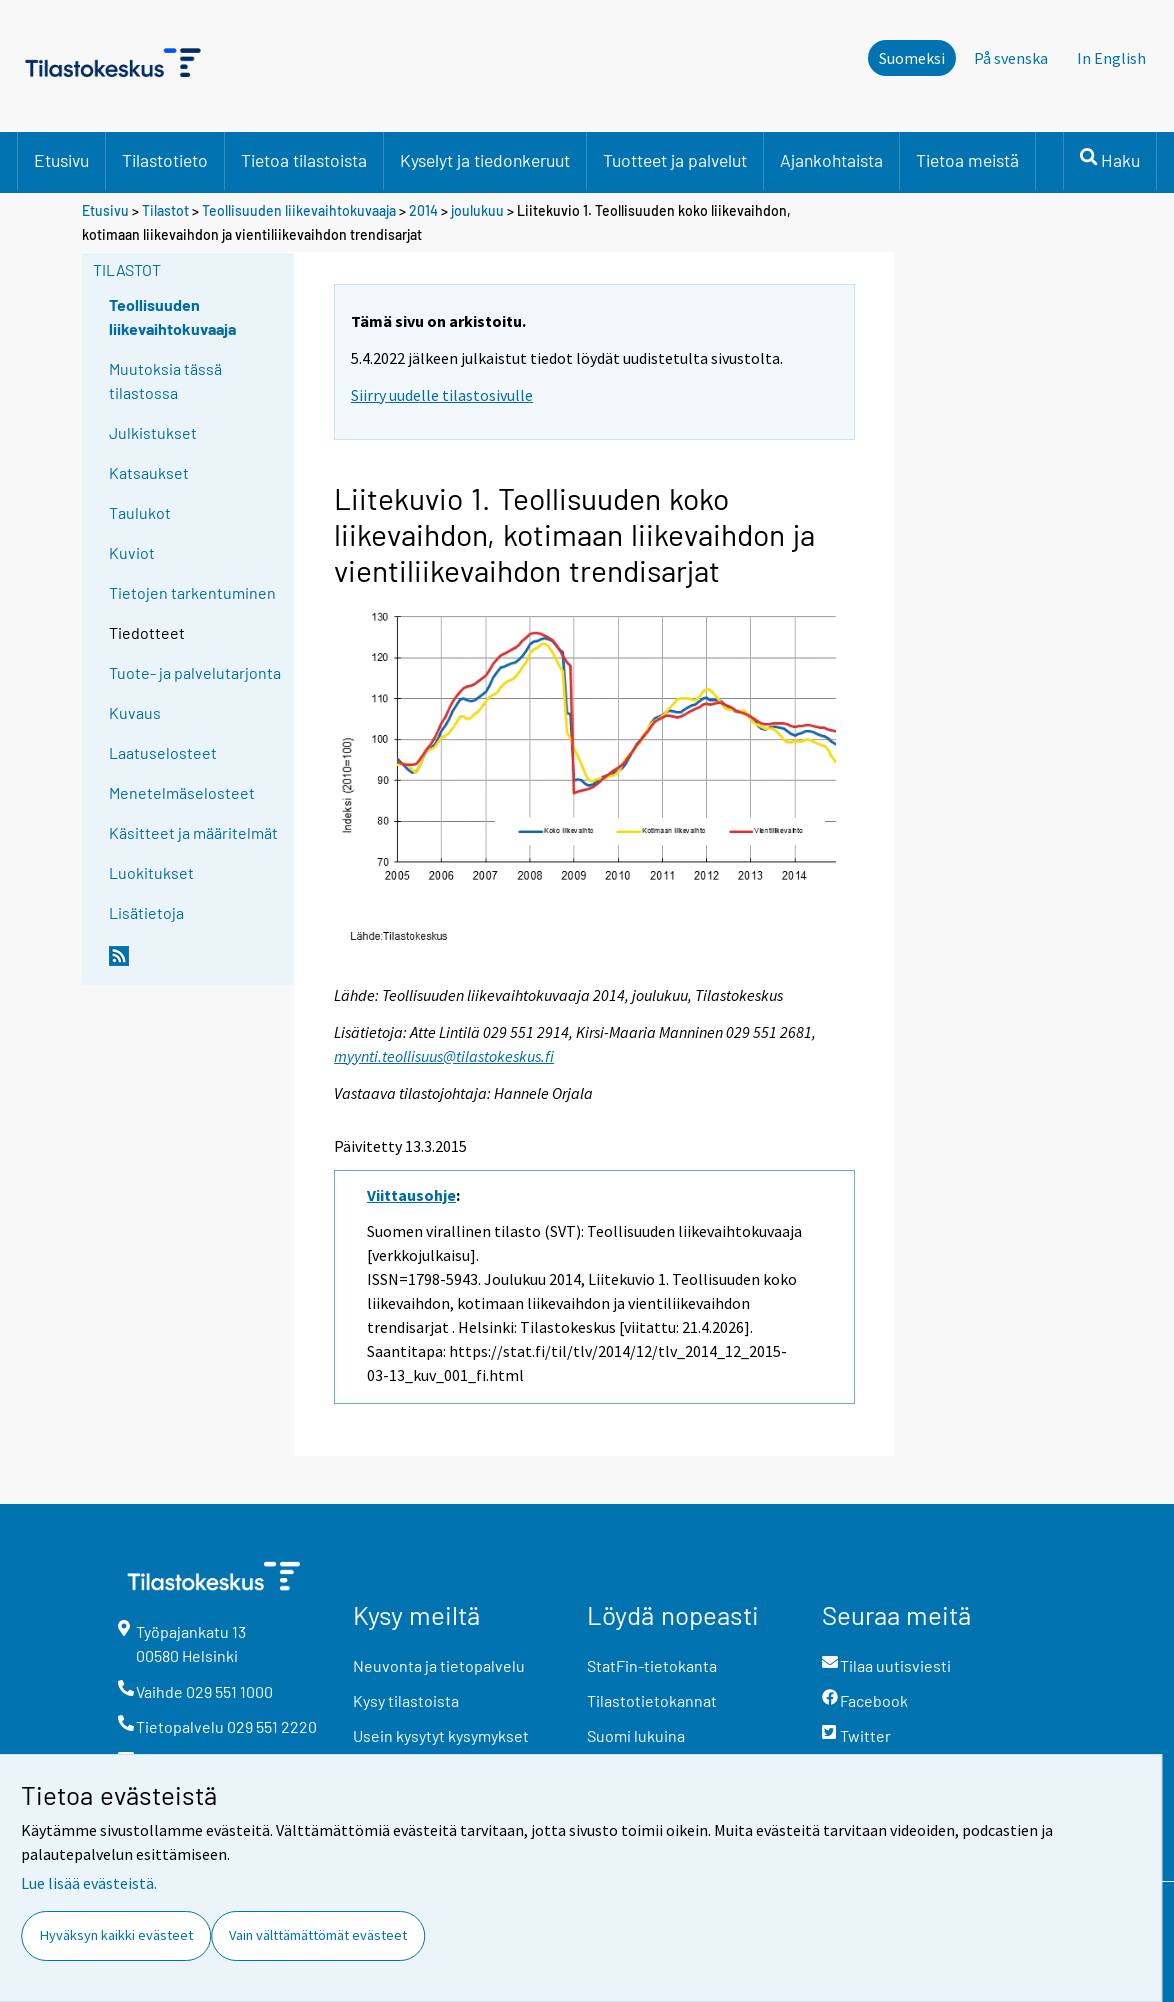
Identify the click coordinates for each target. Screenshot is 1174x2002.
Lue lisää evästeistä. (89, 1883)
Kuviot (132, 552)
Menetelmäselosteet (182, 792)
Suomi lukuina (636, 1735)
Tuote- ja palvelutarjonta (195, 672)
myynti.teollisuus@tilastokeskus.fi (444, 1056)
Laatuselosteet (163, 752)
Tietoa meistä (967, 160)
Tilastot (165, 210)
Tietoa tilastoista (304, 160)
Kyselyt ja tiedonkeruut (485, 160)
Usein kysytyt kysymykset (441, 1735)
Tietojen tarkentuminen (192, 592)
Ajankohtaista (831, 160)
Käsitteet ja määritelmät (193, 832)
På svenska (1011, 58)
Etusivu (61, 160)
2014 (423, 210)
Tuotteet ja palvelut (675, 160)
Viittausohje (411, 1195)
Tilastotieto (165, 160)
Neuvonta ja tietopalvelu (439, 1665)
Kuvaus (135, 712)
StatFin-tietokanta (652, 1665)
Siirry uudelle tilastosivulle (442, 395)
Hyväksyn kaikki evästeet (116, 1935)
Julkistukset (153, 432)
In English (1111, 58)
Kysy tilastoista (406, 1700)
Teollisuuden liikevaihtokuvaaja (299, 210)
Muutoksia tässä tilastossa (165, 380)
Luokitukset (151, 872)
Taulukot (140, 512)
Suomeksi (912, 58)
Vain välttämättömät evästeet (318, 1935)
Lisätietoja (146, 912)
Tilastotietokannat (652, 1700)
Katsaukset (149, 472)
